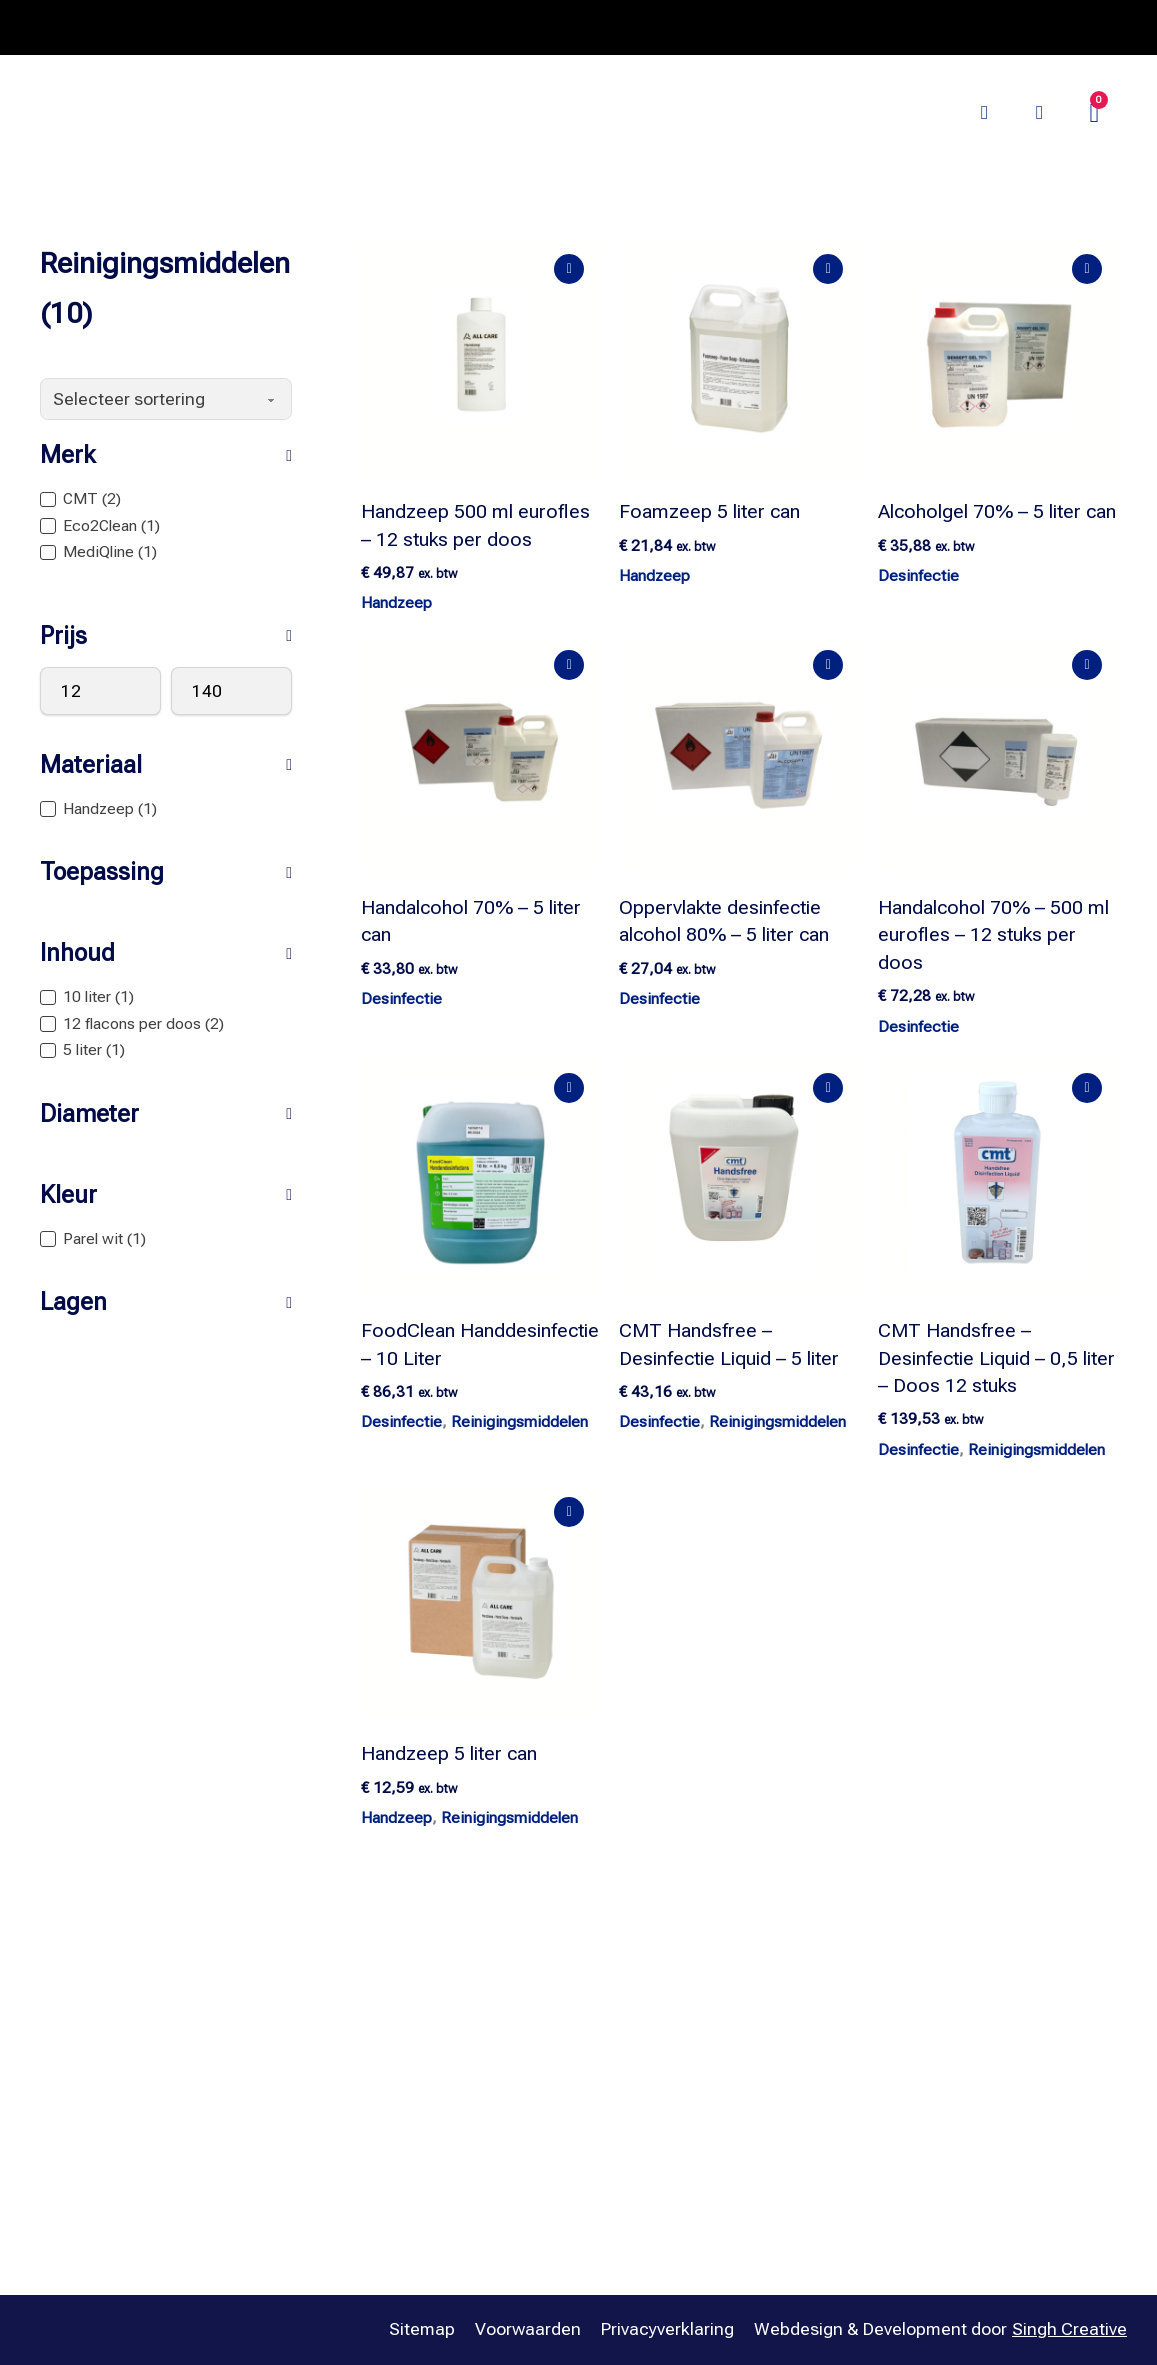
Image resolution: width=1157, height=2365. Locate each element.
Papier (619, 2111)
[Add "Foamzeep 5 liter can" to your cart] (828, 269)
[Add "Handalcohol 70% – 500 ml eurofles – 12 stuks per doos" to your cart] (1086, 665)
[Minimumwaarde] (100, 691)
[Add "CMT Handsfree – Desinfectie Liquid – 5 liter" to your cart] (828, 1088)
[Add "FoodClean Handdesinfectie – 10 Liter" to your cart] (569, 1088)
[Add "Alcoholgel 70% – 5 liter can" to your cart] (1086, 269)
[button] (166, 455)
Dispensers (638, 2071)
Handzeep (396, 603)
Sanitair (624, 2190)
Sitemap (422, 2329)
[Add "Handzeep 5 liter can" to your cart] (569, 1512)
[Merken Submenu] (504, 83)
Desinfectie (918, 576)
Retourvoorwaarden (947, 2150)
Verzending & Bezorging (964, 2111)
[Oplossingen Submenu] (661, 83)
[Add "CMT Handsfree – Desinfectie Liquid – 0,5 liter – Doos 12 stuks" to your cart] (1086, 1088)
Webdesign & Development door (940, 2330)
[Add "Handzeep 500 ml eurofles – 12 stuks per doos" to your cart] (569, 269)
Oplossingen (592, 82)
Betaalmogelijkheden (953, 2071)
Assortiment (319, 82)
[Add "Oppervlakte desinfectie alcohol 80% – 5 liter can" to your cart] (828, 665)
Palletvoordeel (755, 82)
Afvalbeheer (642, 2032)
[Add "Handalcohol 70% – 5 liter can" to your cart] (569, 665)
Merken (455, 82)
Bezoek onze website (872, 112)
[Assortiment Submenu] (386, 83)
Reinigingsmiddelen (519, 1422)
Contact (902, 2032)
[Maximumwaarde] (231, 691)
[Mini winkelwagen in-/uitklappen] (1095, 113)
